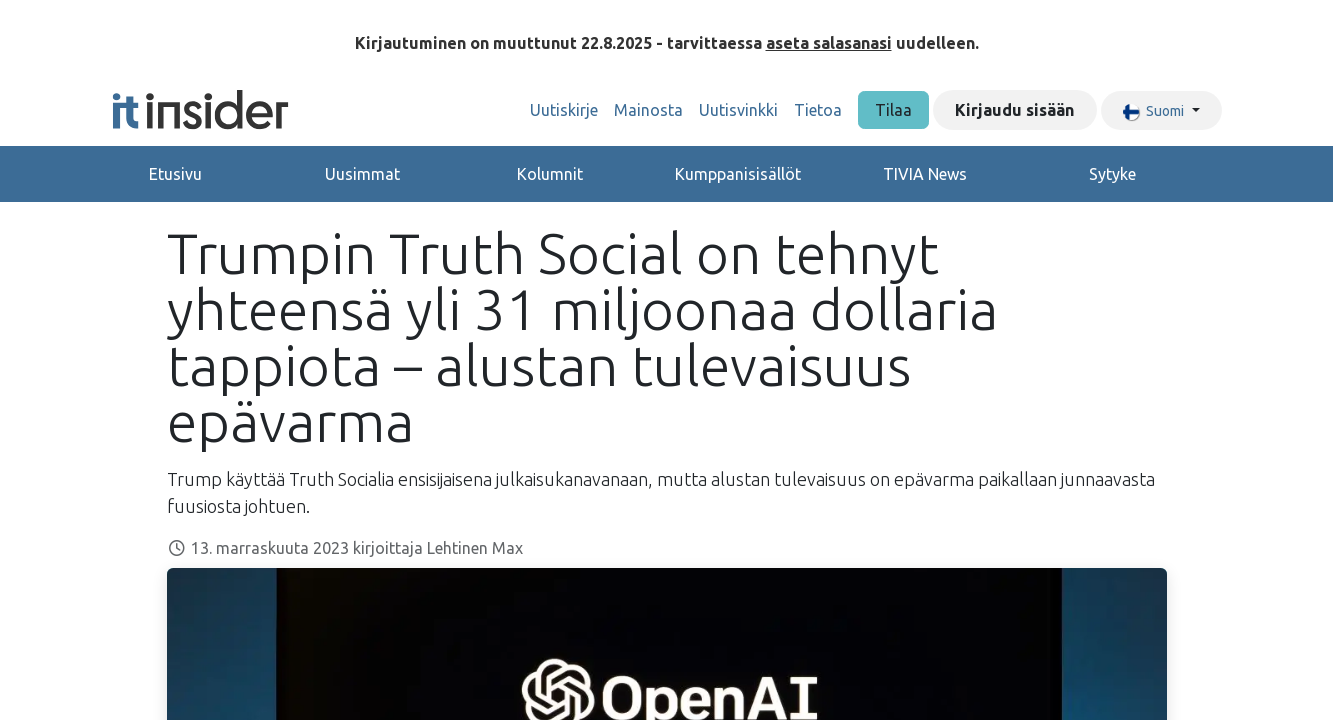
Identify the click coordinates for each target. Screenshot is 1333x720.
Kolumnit (550, 174)
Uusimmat (362, 174)
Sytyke (1112, 174)
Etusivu (175, 174)
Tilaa (893, 110)
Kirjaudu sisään (1014, 110)
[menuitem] (564, 110)
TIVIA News (925, 174)
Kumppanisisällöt (738, 174)
